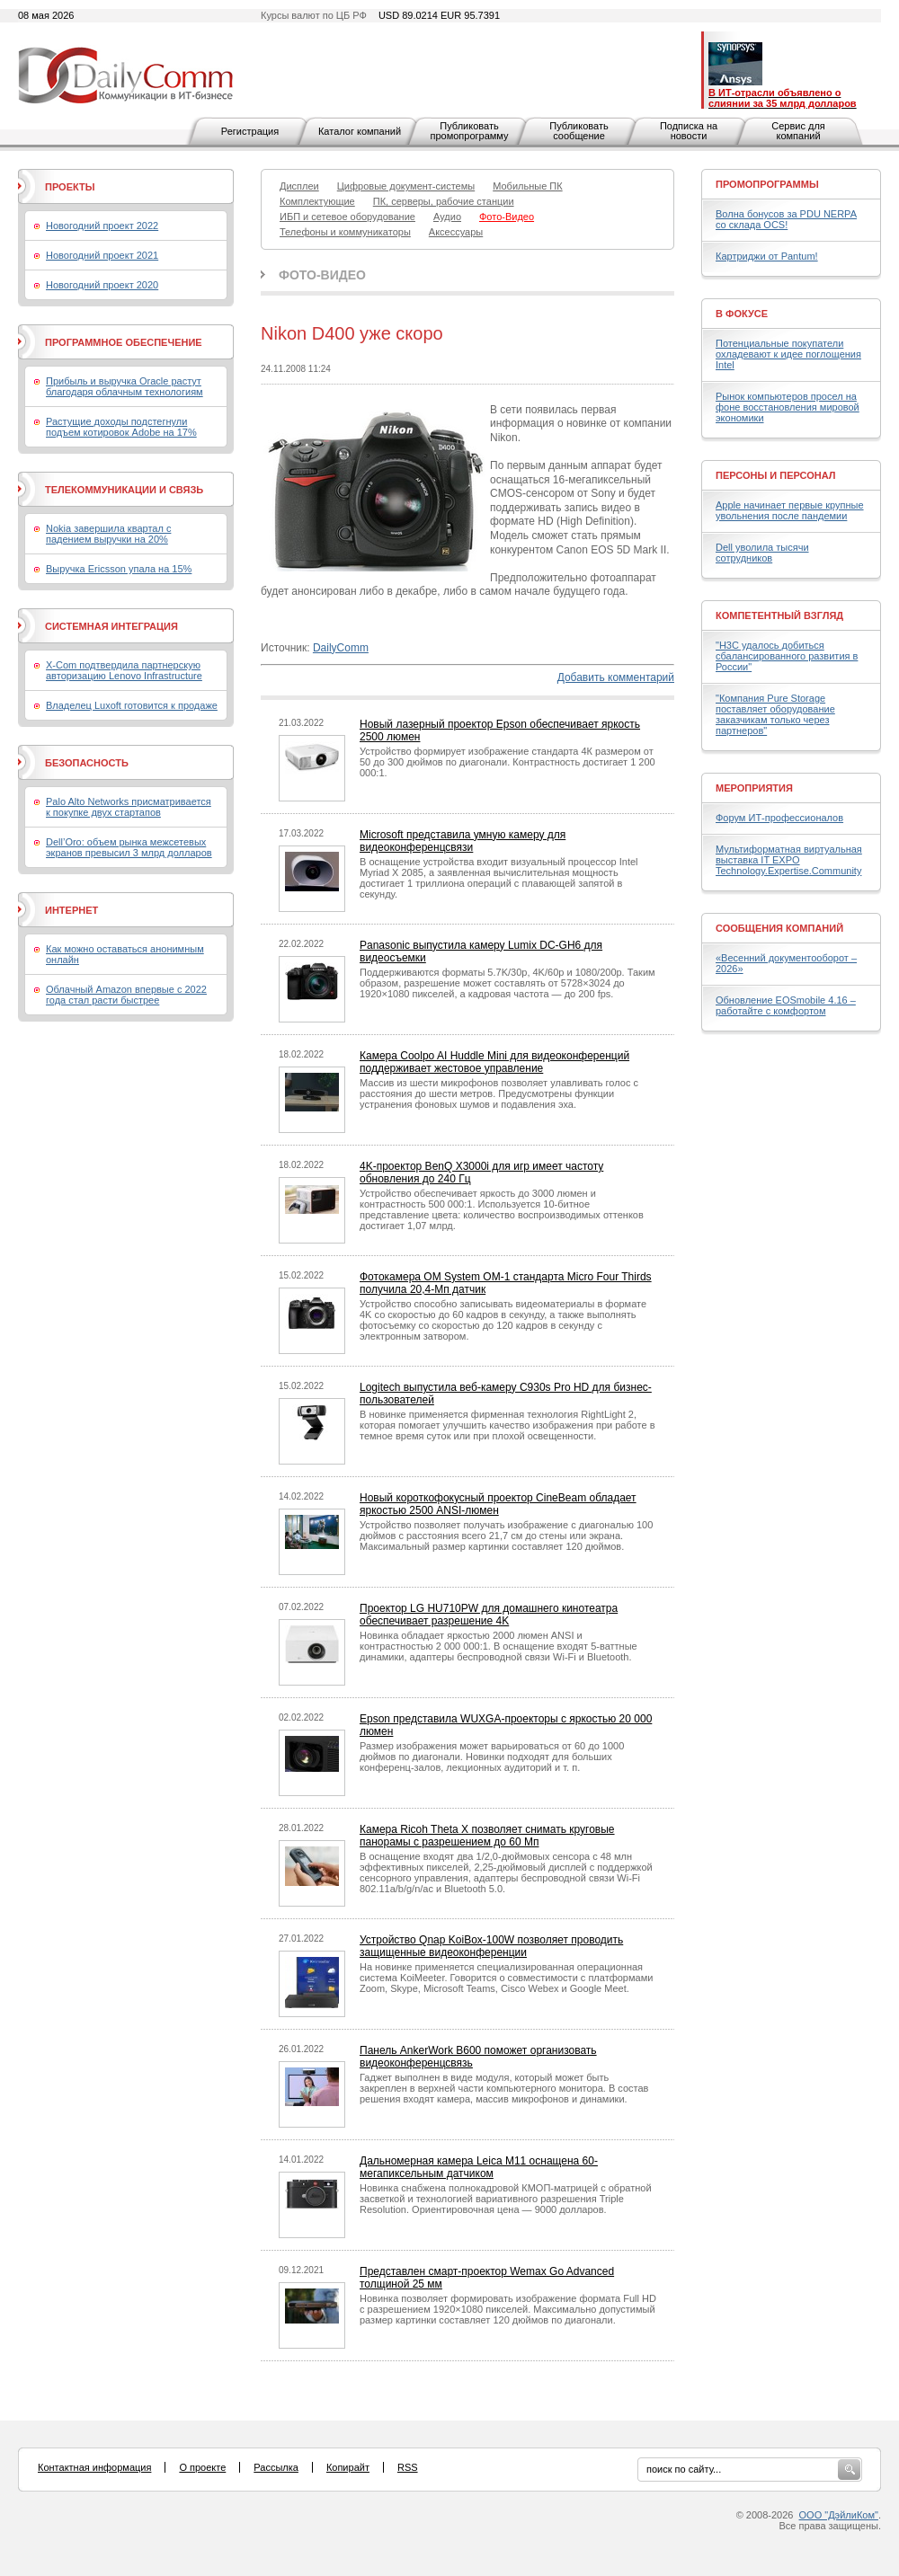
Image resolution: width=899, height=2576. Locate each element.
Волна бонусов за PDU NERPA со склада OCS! (786, 219)
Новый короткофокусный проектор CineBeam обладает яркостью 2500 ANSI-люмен (498, 1504)
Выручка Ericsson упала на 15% (118, 568)
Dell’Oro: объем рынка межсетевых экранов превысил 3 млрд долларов (129, 847)
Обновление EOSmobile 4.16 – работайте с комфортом (786, 1005)
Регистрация (250, 131)
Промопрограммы (767, 184)
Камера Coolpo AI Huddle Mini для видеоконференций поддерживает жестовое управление (494, 1062)
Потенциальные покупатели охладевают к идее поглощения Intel (788, 354)
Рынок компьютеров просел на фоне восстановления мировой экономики (787, 407)
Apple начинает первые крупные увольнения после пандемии (790, 510)
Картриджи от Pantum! (767, 256)
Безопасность (87, 762)
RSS (407, 2467)
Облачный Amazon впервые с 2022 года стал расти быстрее (126, 994)
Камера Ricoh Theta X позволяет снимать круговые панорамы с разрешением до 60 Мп (487, 1835)
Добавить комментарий (615, 677)
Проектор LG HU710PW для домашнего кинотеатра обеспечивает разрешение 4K (489, 1614)
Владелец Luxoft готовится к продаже (132, 705)
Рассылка (276, 2467)
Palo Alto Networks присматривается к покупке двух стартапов (128, 807)
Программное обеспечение (123, 342)
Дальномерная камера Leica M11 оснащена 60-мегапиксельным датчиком (479, 2167)
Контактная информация (94, 2467)
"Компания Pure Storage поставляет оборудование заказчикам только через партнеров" (775, 714)
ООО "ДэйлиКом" (838, 2515)
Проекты (69, 186)
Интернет (71, 910)
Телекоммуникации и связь (124, 489)
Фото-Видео (322, 275)
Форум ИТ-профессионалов (779, 817)
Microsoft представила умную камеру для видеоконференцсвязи (462, 841)
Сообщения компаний (779, 928)
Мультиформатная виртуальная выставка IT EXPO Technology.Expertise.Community (789, 860)
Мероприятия (754, 788)
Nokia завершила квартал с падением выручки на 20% (108, 533)
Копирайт (347, 2467)
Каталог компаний (359, 131)
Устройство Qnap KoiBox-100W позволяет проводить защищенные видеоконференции (491, 1946)
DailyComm (341, 648)
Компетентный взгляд (779, 615)
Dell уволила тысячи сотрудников (762, 552)
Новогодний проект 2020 (102, 284)
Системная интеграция (111, 626)
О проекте (202, 2467)
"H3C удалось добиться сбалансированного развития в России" (787, 656)
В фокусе (742, 313)
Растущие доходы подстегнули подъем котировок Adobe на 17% (121, 427)
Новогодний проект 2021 (102, 255)
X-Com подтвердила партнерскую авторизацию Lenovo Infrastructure (124, 670)
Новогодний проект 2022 (102, 225)
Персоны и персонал (776, 475)
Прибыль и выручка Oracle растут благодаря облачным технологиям (124, 386)
